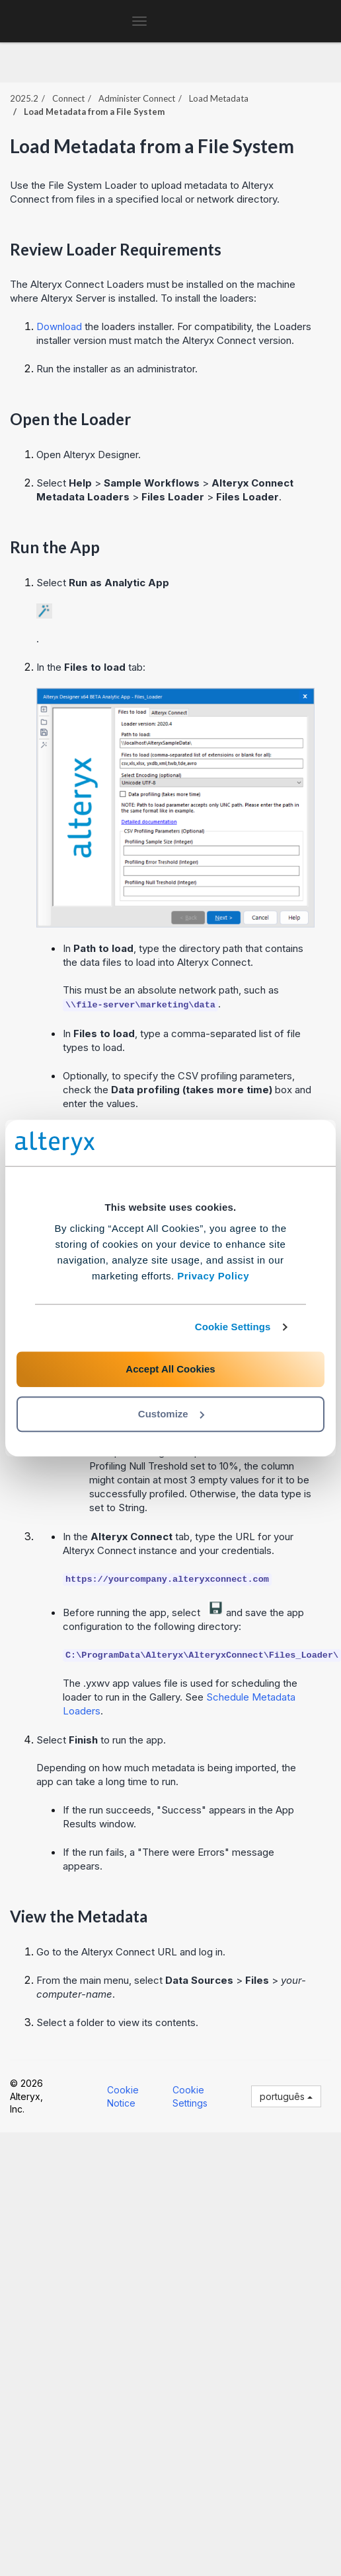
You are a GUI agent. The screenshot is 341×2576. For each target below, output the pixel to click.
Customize (171, 1413)
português (286, 2096)
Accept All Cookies (170, 1368)
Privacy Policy (213, 1275)
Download (59, 326)
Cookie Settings (233, 1326)
